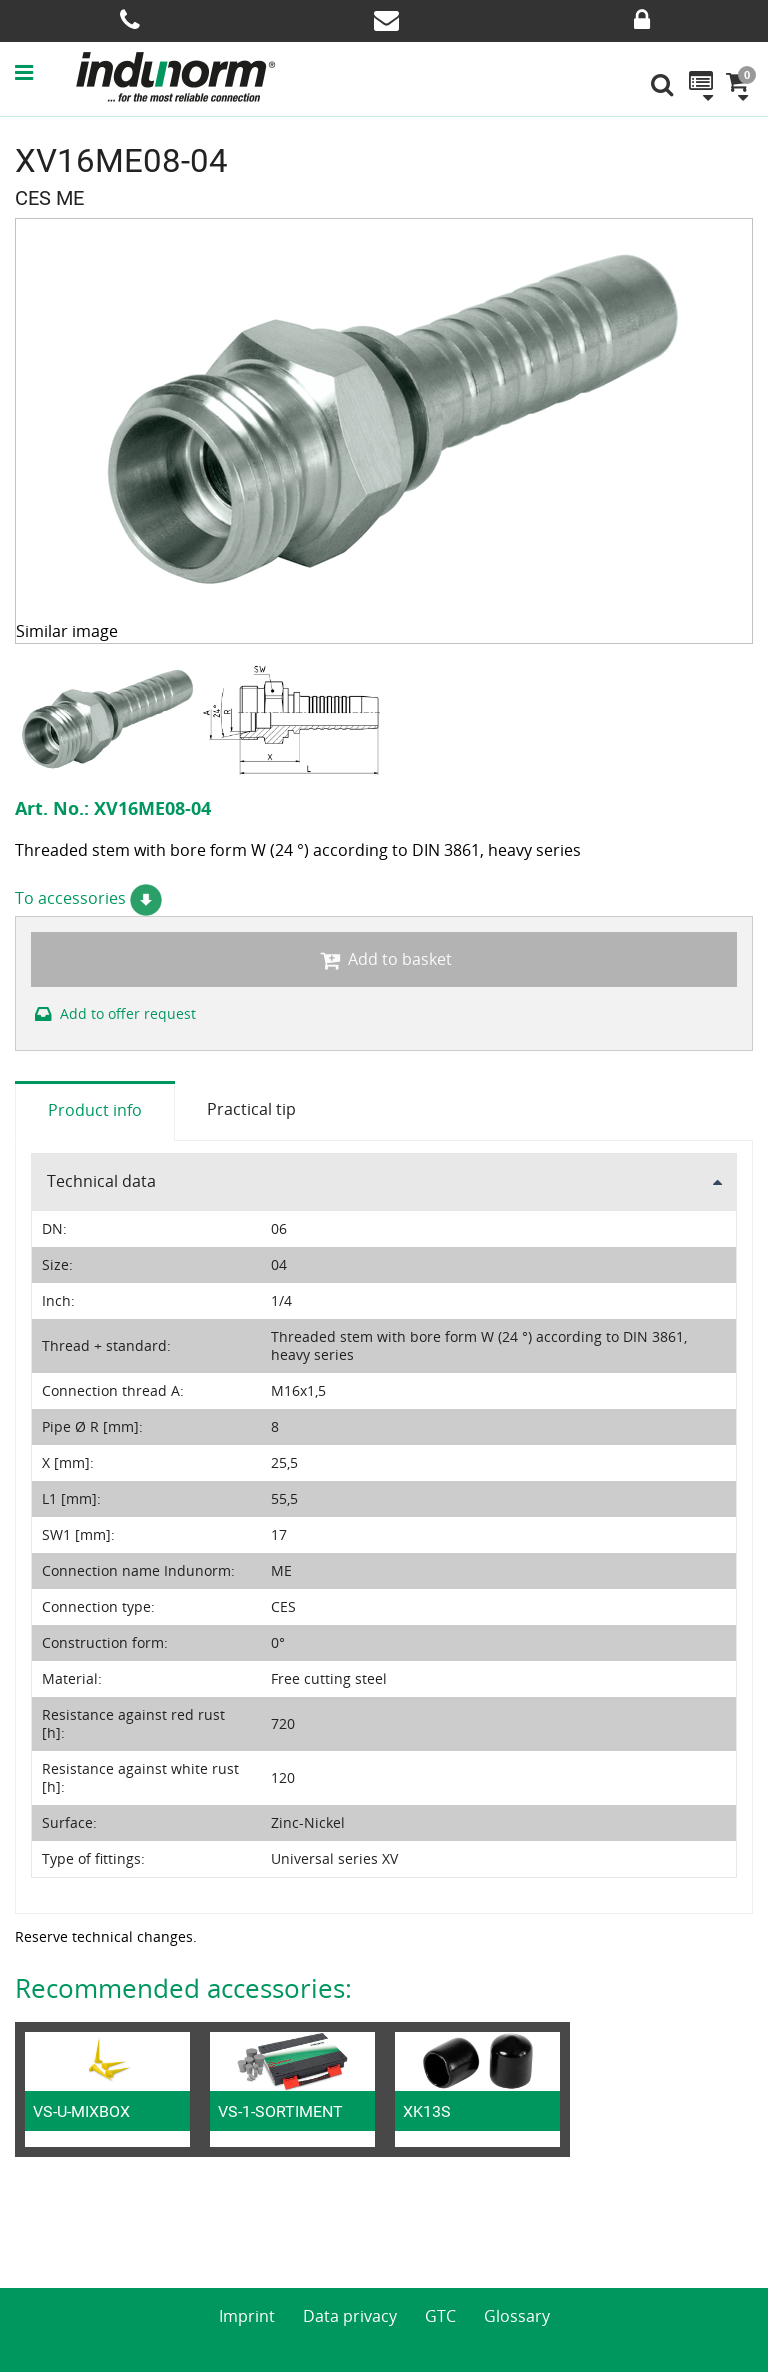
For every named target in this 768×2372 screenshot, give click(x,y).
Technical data (101, 1181)
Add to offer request (113, 1013)
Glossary (517, 2316)
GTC (440, 2316)
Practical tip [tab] (251, 1109)
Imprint (247, 2316)
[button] (44, 72)
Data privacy (350, 2316)
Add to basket (383, 959)
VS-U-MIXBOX (81, 2111)
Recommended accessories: (183, 1988)
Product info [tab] (95, 1110)
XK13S (427, 2111)
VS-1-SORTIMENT (280, 2111)
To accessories (88, 898)
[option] (107, 719)
